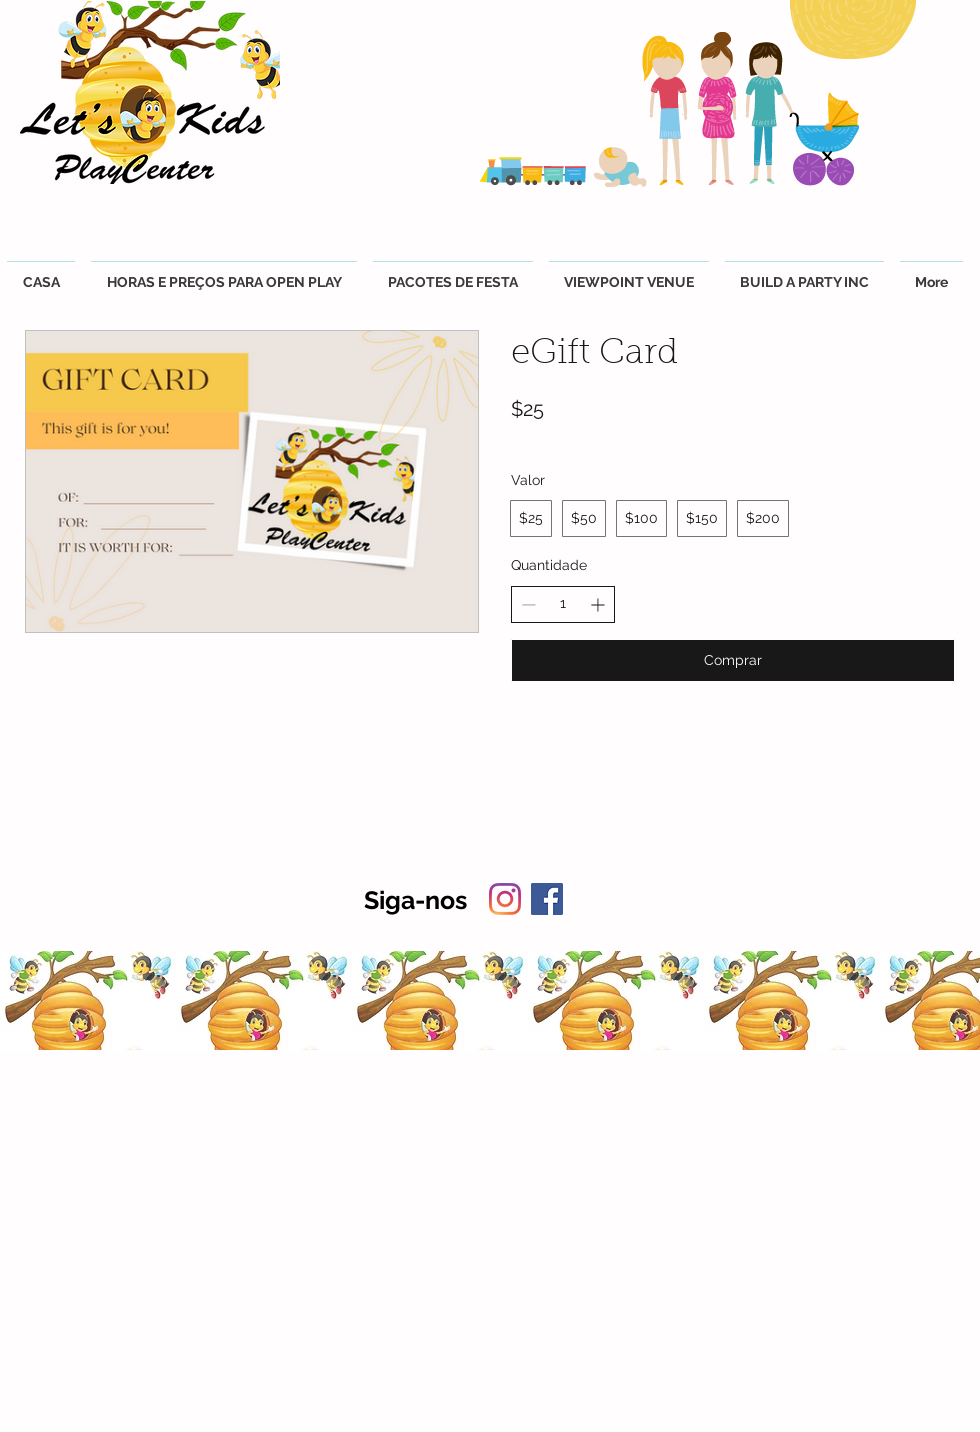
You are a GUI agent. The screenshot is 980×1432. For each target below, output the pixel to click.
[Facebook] (547, 899)
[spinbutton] (563, 604)
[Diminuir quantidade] (528, 604)
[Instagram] (505, 899)
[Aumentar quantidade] (597, 604)
